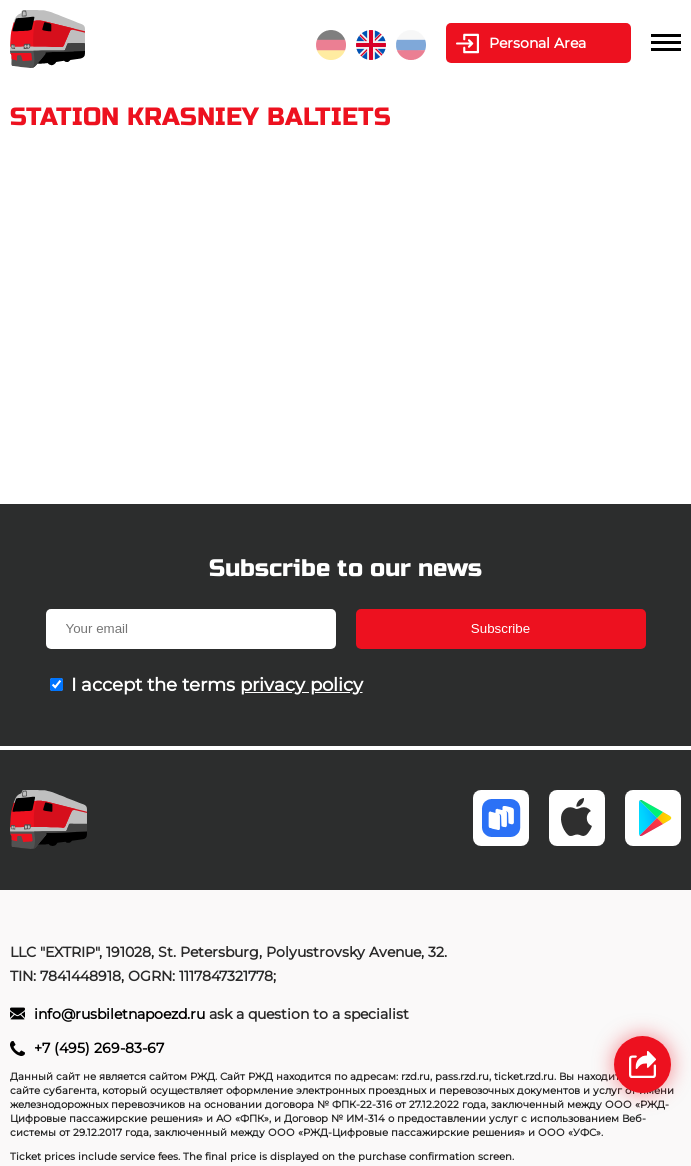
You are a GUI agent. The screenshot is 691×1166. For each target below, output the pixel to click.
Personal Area (537, 43)
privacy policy (301, 685)
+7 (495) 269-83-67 (99, 1048)
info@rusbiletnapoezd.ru (121, 1014)
